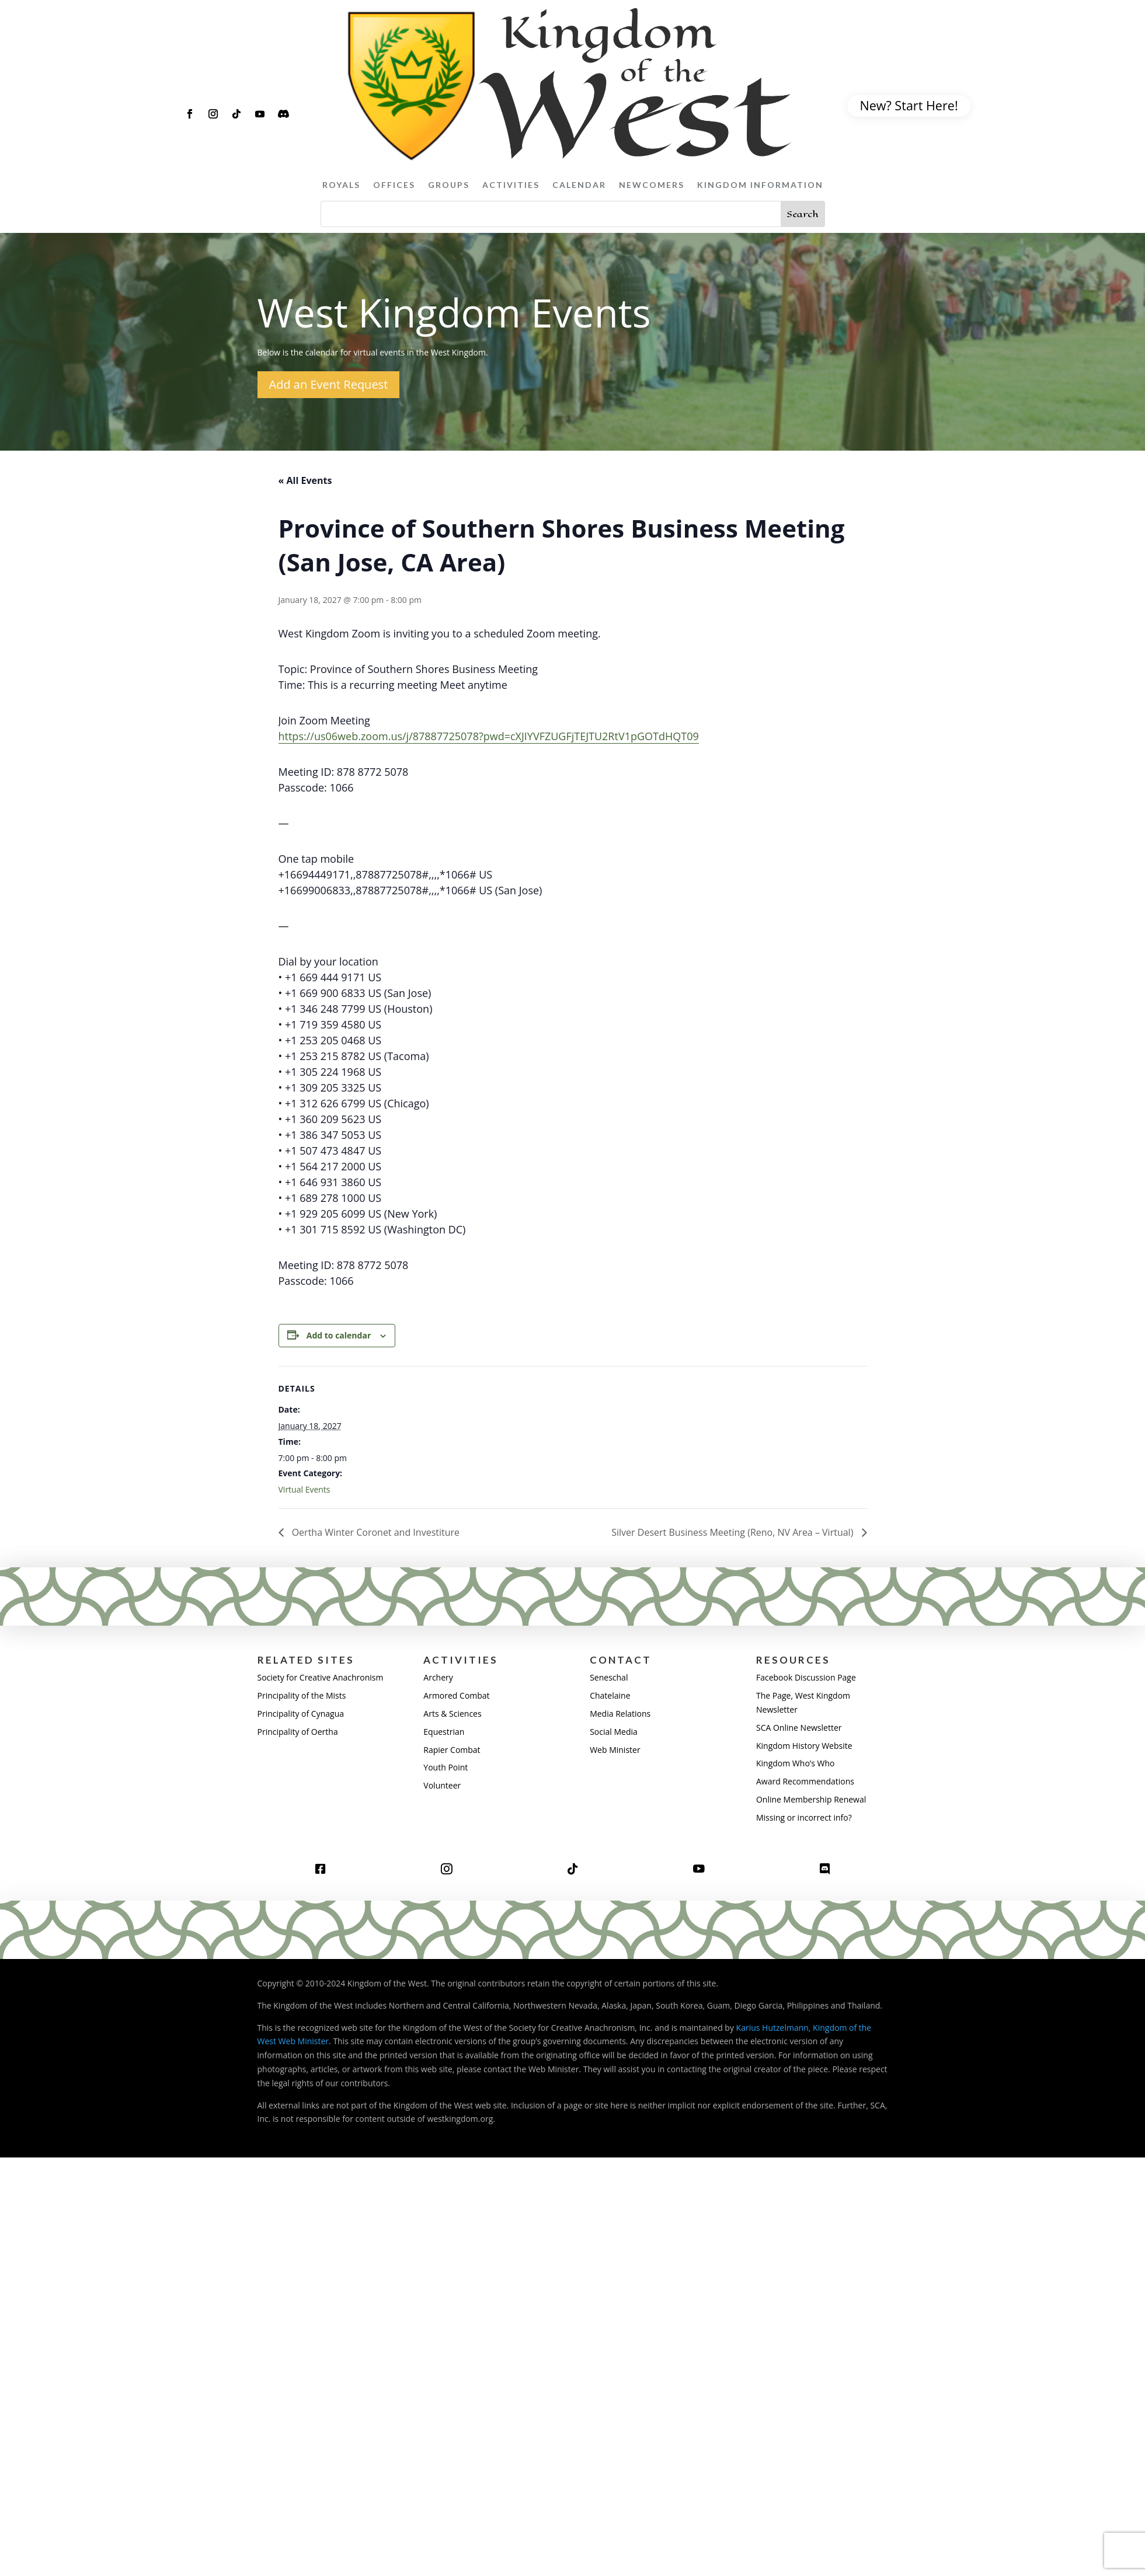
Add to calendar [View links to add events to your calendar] (339, 1335)
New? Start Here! (908, 105)
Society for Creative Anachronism (320, 1677)
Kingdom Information (760, 185)
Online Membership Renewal (811, 1799)
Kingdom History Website (804, 1745)
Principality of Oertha (297, 1731)
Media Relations (620, 1713)
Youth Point (445, 1767)
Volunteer (442, 1785)
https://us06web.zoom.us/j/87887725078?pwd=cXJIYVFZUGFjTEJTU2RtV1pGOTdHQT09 (489, 736)
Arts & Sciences (452, 1713)
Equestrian (443, 1731)
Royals (341, 185)
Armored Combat (456, 1695)
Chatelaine (610, 1695)
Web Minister (615, 1749)
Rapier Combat (451, 1749)
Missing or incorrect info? (804, 1817)
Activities (511, 185)
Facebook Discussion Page (806, 1677)
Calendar (579, 185)
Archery (438, 1677)
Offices (394, 185)
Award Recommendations (805, 1781)
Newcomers (651, 185)
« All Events (305, 480)
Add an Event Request (328, 384)
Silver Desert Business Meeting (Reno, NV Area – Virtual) (733, 1532)
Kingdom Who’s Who (795, 1763)
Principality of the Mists (301, 1695)
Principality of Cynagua (300, 1713)
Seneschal (609, 1677)
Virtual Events (304, 1489)
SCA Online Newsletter (799, 1727)
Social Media (614, 1731)
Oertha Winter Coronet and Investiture (375, 1532)
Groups (448, 185)
